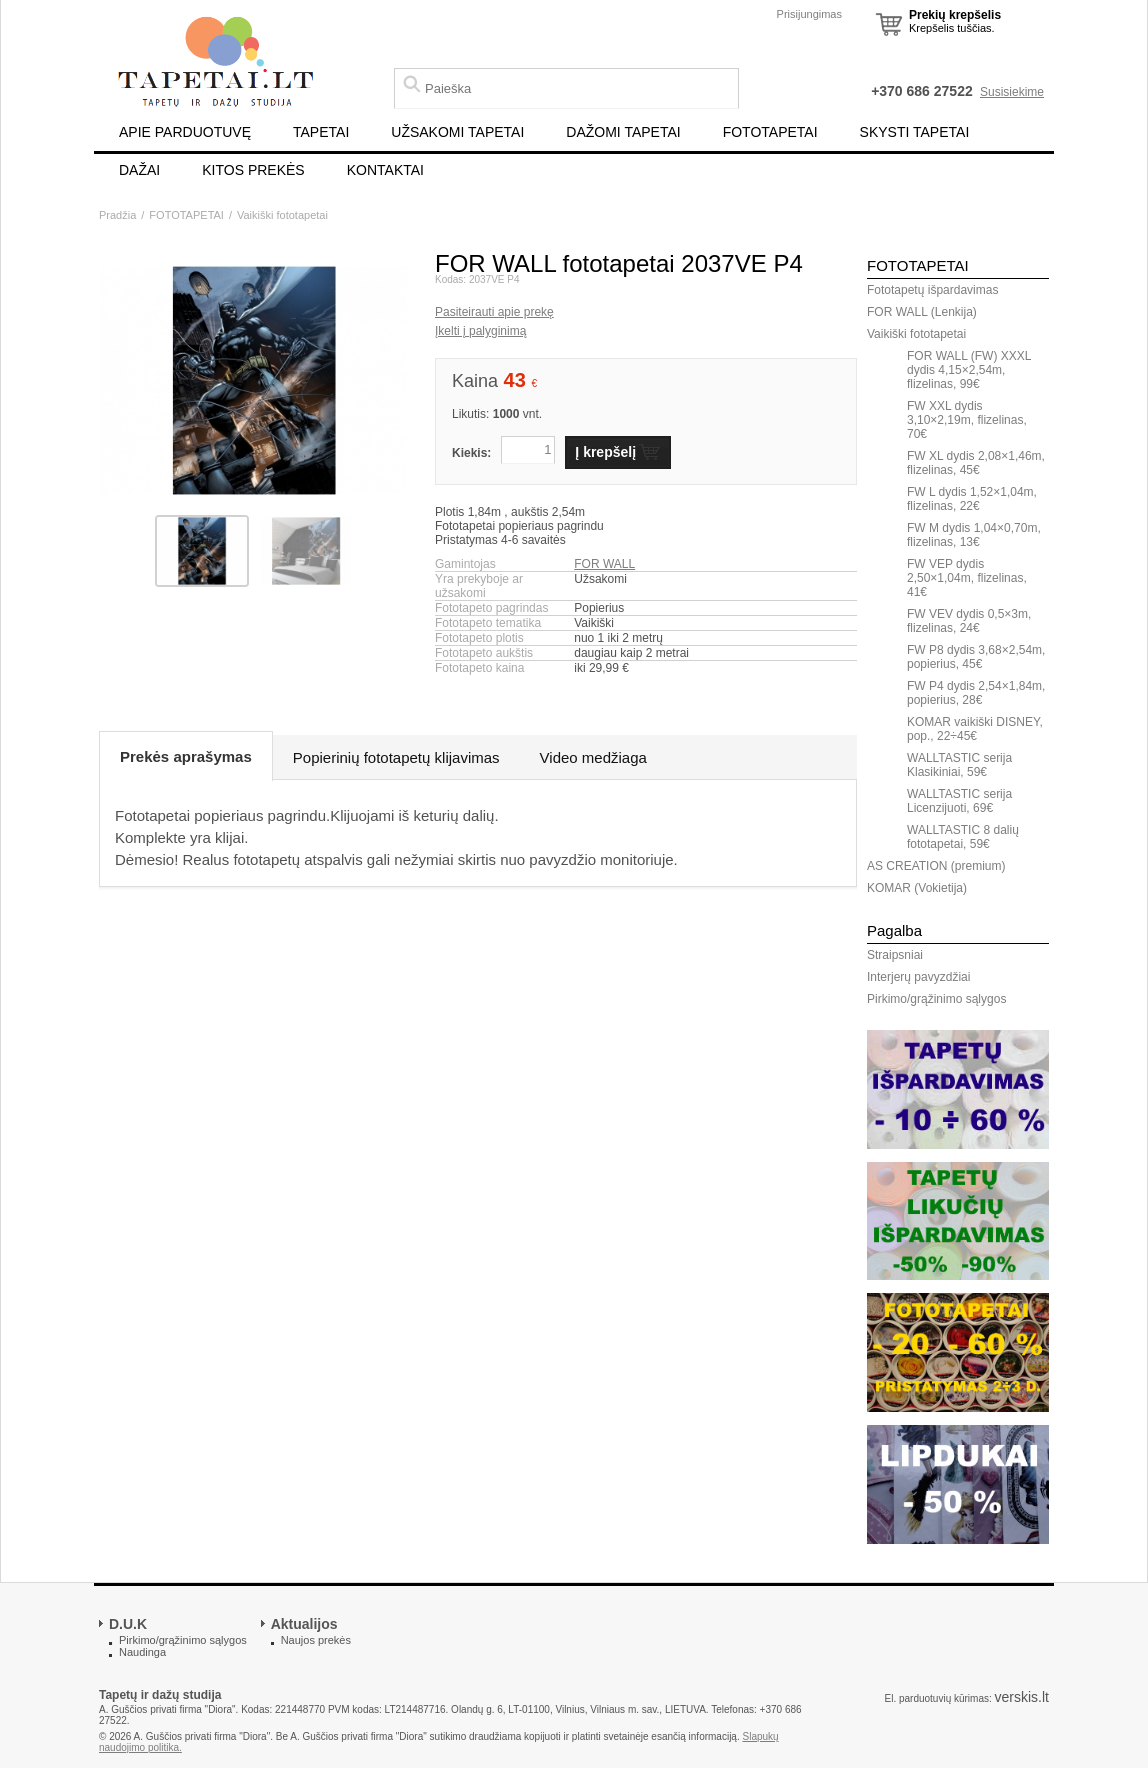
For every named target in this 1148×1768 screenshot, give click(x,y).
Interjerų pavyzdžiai (918, 977)
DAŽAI (139, 170)
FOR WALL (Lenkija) (922, 312)
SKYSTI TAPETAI (915, 132)
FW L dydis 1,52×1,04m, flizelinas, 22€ (972, 499)
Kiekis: (471, 453)
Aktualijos (304, 1624)
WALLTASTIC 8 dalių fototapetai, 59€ (963, 837)
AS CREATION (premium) (936, 866)
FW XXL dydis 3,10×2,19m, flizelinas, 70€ (967, 420)
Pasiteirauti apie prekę (494, 312)
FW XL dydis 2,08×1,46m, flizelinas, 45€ (976, 463)
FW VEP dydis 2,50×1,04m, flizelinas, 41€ (967, 578)
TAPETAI (321, 132)
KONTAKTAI (385, 170)
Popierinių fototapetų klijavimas (396, 757)
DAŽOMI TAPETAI (623, 132)
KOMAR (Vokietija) (917, 888)
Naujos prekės (316, 1640)
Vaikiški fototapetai (282, 215)
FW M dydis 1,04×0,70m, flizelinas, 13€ (974, 535)
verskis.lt (1022, 1697)
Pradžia (117, 215)
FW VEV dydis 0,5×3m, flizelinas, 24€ (969, 621)
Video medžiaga (593, 757)
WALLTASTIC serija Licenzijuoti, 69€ (959, 801)
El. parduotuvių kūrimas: (937, 1698)
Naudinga (142, 1652)
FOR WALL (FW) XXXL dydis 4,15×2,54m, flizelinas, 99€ (969, 370)
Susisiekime (1012, 92)
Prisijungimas (809, 14)
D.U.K (128, 1624)
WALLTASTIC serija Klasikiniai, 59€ (959, 765)
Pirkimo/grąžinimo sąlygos (936, 999)
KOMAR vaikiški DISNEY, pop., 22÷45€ (975, 729)
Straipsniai (895, 955)
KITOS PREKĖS (253, 170)
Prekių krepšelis (955, 15)
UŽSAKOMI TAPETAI (457, 132)
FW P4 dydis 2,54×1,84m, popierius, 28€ (976, 693)
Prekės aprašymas (186, 756)
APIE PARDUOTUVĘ (185, 132)
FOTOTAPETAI (770, 132)
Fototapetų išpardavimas (932, 290)
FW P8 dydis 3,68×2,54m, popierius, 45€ (976, 657)
